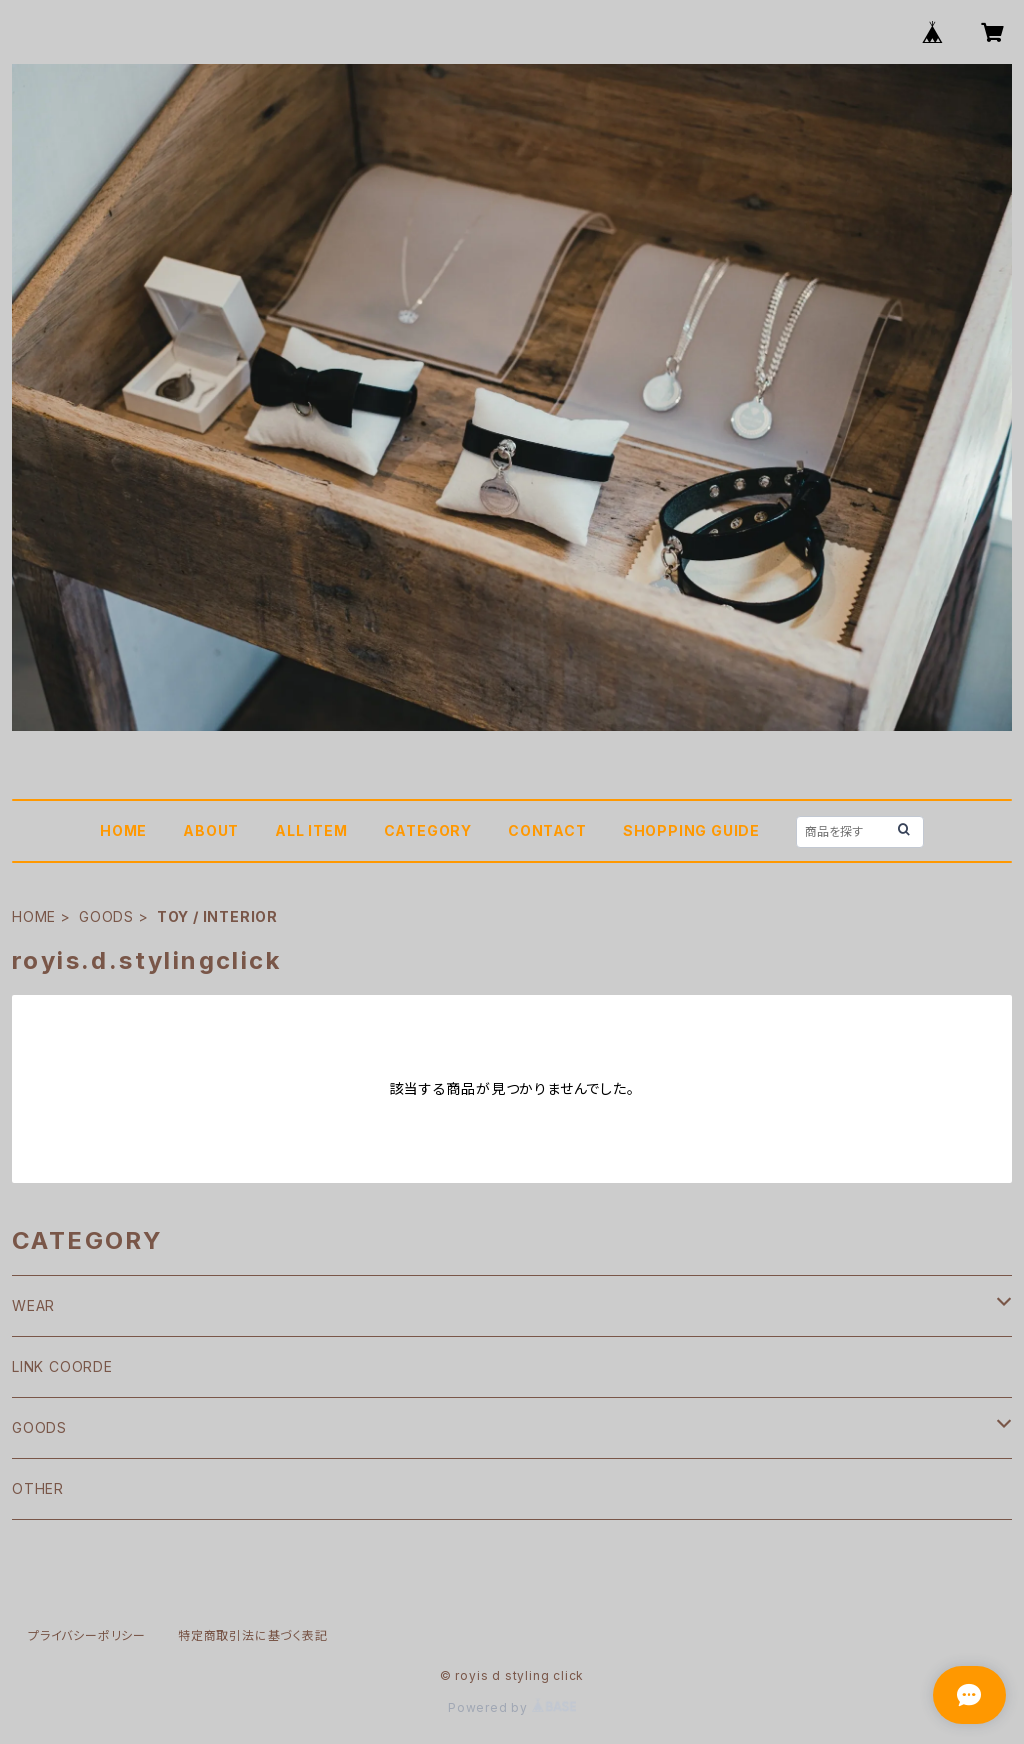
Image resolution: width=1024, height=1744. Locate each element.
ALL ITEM (311, 830)
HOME (123, 830)
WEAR (33, 1305)
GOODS (106, 916)
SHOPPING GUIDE (691, 830)
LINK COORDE (62, 1366)
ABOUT (211, 830)
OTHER (38, 1488)
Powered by (512, 1707)
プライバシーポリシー (87, 1635)
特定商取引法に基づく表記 (253, 1635)
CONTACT (547, 830)
